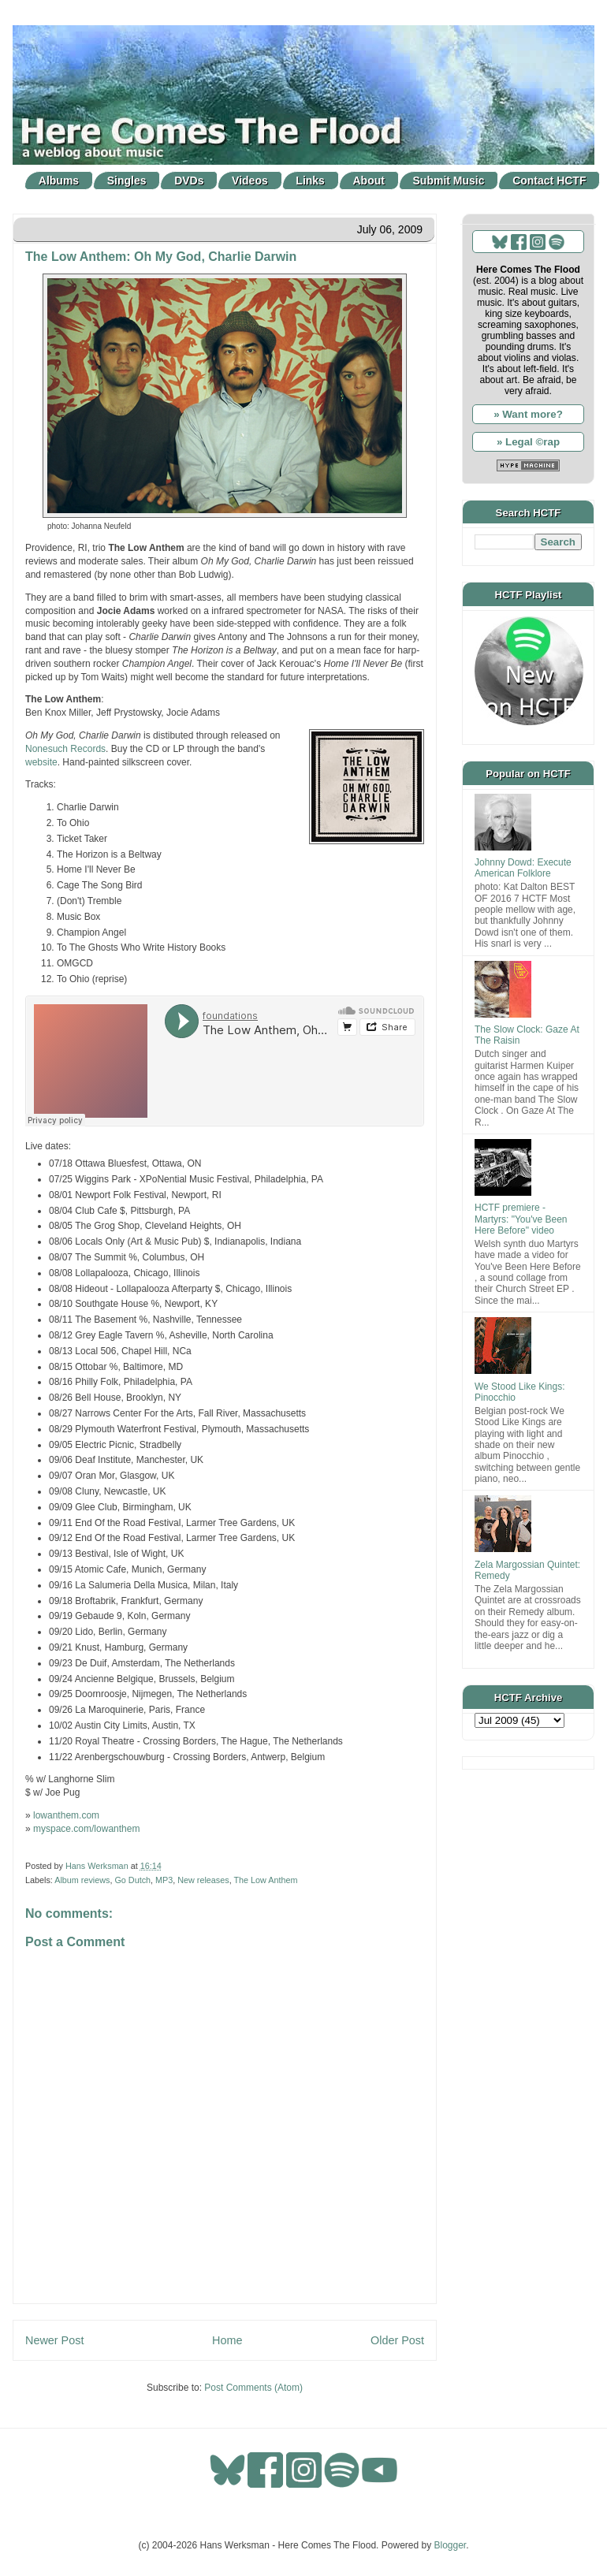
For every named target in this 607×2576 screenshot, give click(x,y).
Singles (127, 180)
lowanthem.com (66, 1815)
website (41, 762)
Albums (59, 180)
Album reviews (82, 1880)
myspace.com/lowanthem (86, 1828)
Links (310, 180)
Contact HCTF (549, 180)
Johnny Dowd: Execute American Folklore (523, 868)
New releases (203, 1880)
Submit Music (449, 180)
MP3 (164, 1880)
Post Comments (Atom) (253, 2387)
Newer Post (54, 2340)
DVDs (188, 180)
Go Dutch (132, 1880)
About (369, 180)
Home (227, 2340)
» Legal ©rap (528, 442)
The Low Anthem (265, 1880)
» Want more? (528, 414)
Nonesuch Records (65, 748)
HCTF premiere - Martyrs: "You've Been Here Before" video (521, 1219)
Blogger (450, 2545)
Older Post (397, 2340)
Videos (250, 180)
